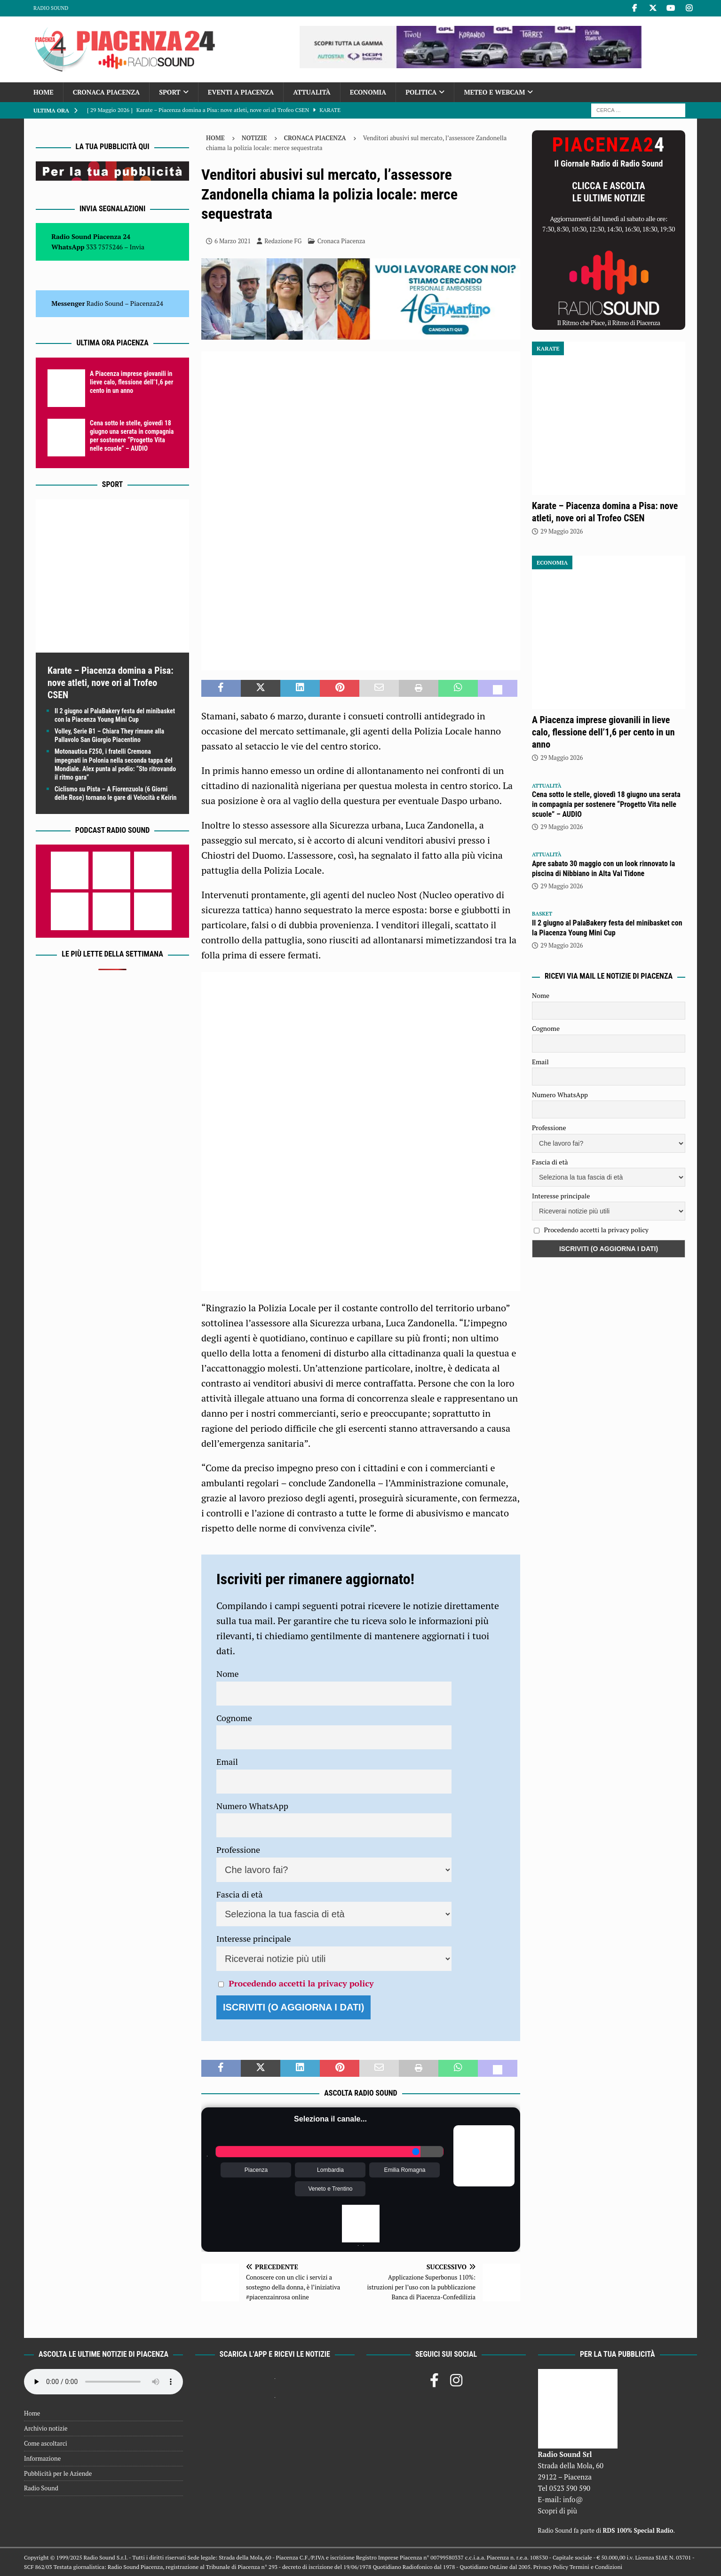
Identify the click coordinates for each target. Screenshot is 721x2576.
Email (227, 1761)
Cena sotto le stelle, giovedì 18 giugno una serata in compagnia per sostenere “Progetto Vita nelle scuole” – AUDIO (606, 804)
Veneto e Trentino (330, 2188)
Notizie (254, 138)
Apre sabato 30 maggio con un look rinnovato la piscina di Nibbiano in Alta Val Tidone (603, 868)
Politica (420, 92)
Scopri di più (558, 2510)
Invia (137, 246)
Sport (169, 92)
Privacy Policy (550, 2566)
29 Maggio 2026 (561, 531)
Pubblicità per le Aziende (58, 2473)
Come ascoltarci (45, 2443)
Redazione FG (282, 241)
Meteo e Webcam (494, 92)
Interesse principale (253, 1938)
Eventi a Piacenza (241, 92)
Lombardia (330, 2170)
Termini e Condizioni (596, 2566)
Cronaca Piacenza (106, 92)
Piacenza (256, 2170)
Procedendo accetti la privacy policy (301, 1983)
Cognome (234, 1717)
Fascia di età (239, 1894)
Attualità (312, 92)
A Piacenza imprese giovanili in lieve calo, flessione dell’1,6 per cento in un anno (131, 382)
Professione (238, 1849)
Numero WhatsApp (252, 1805)
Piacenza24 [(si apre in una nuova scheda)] (146, 303)
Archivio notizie (46, 2428)
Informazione (42, 2458)
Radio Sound (50, 8)
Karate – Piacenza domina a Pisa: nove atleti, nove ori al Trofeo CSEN (111, 683)
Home (43, 92)
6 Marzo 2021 (232, 241)
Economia (368, 92)
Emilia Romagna (404, 2170)
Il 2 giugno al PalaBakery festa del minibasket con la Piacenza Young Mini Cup (607, 927)
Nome (227, 1673)
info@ (573, 2499)
